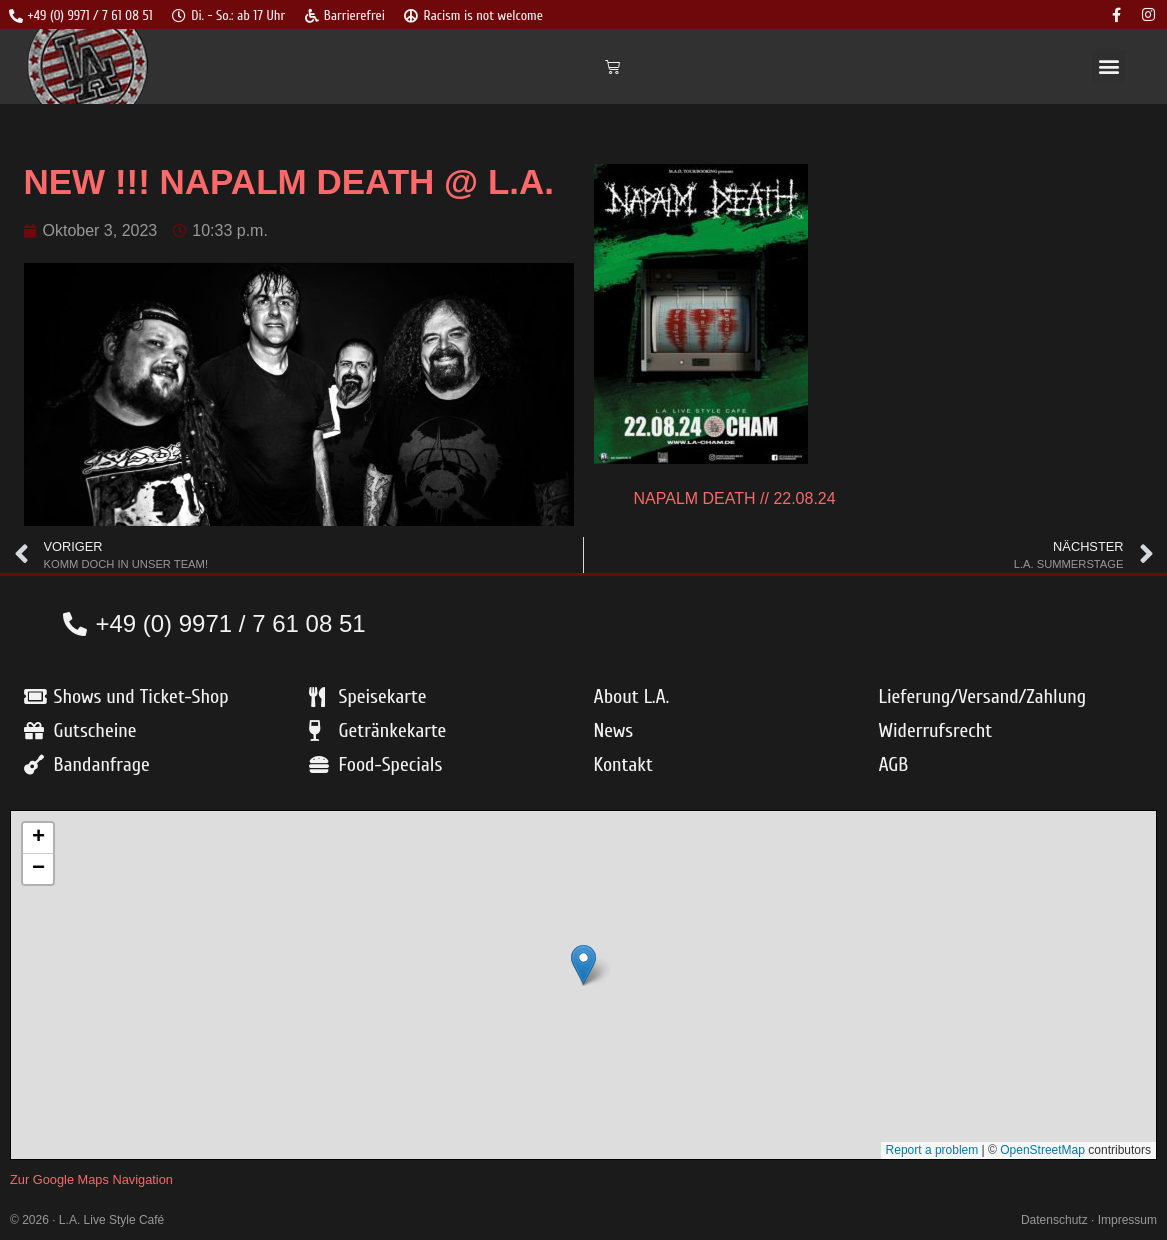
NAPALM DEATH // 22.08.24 (735, 499)
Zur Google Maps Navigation (91, 1180)
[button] (1108, 67)
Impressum (1127, 1221)
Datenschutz (1054, 1221)
